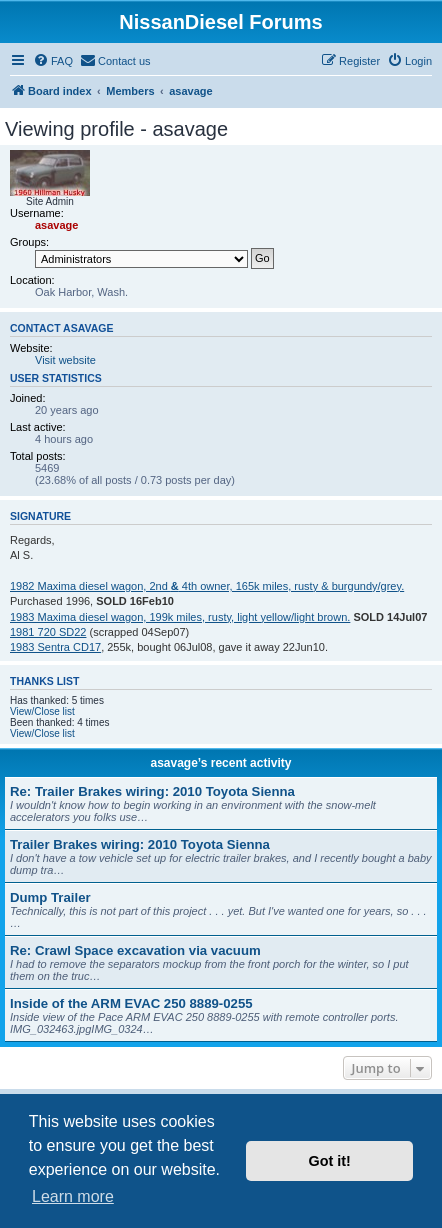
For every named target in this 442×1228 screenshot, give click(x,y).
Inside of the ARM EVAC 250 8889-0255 (131, 1003)
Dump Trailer (50, 897)
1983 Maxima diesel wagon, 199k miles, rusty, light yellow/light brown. (180, 617)
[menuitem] (53, 61)
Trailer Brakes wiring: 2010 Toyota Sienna (140, 844)
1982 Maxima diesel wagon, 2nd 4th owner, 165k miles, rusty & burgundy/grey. (207, 586)
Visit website (65, 360)
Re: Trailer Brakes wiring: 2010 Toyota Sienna (152, 791)
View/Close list (42, 711)
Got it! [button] (330, 1161)
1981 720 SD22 (48, 632)
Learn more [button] (73, 1196)
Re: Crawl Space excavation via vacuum (135, 950)
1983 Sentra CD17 (55, 647)
